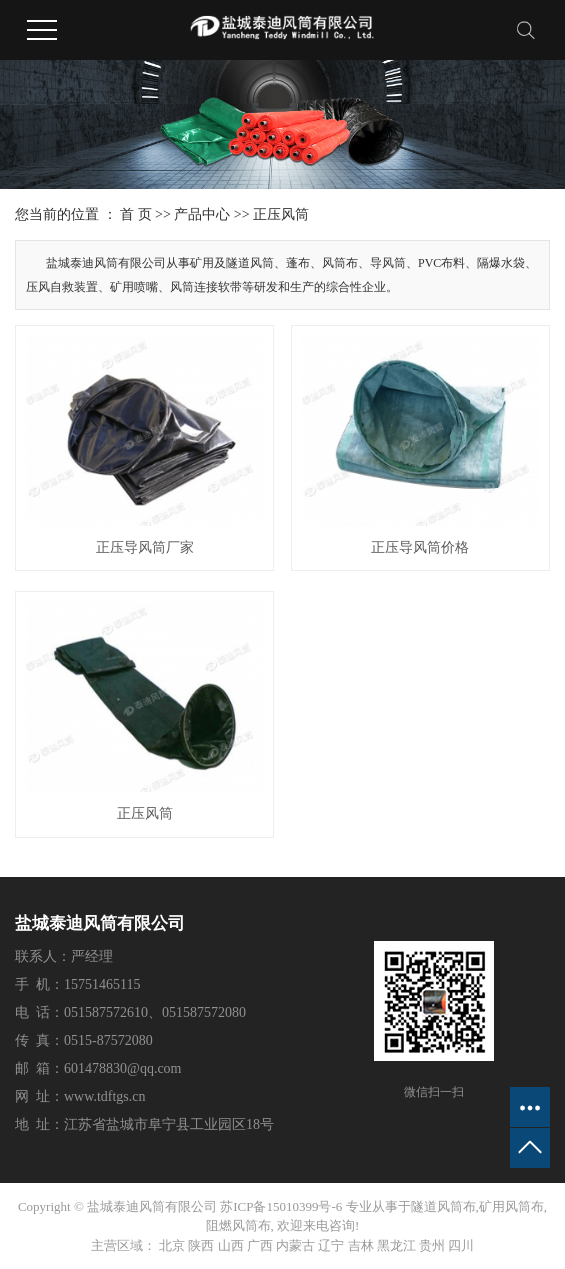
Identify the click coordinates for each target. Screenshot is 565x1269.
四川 (461, 1245)
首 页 (136, 214)
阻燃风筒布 (238, 1225)
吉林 (361, 1245)
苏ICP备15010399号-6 (281, 1206)
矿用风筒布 (511, 1206)
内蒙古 (295, 1245)
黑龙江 (396, 1245)
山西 (231, 1245)
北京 (172, 1245)
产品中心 (202, 214)
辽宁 (331, 1245)
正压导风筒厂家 (145, 547)
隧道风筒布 (443, 1206)
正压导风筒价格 (420, 547)
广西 (260, 1245)
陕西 (201, 1245)
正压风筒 (281, 214)
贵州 (432, 1245)
